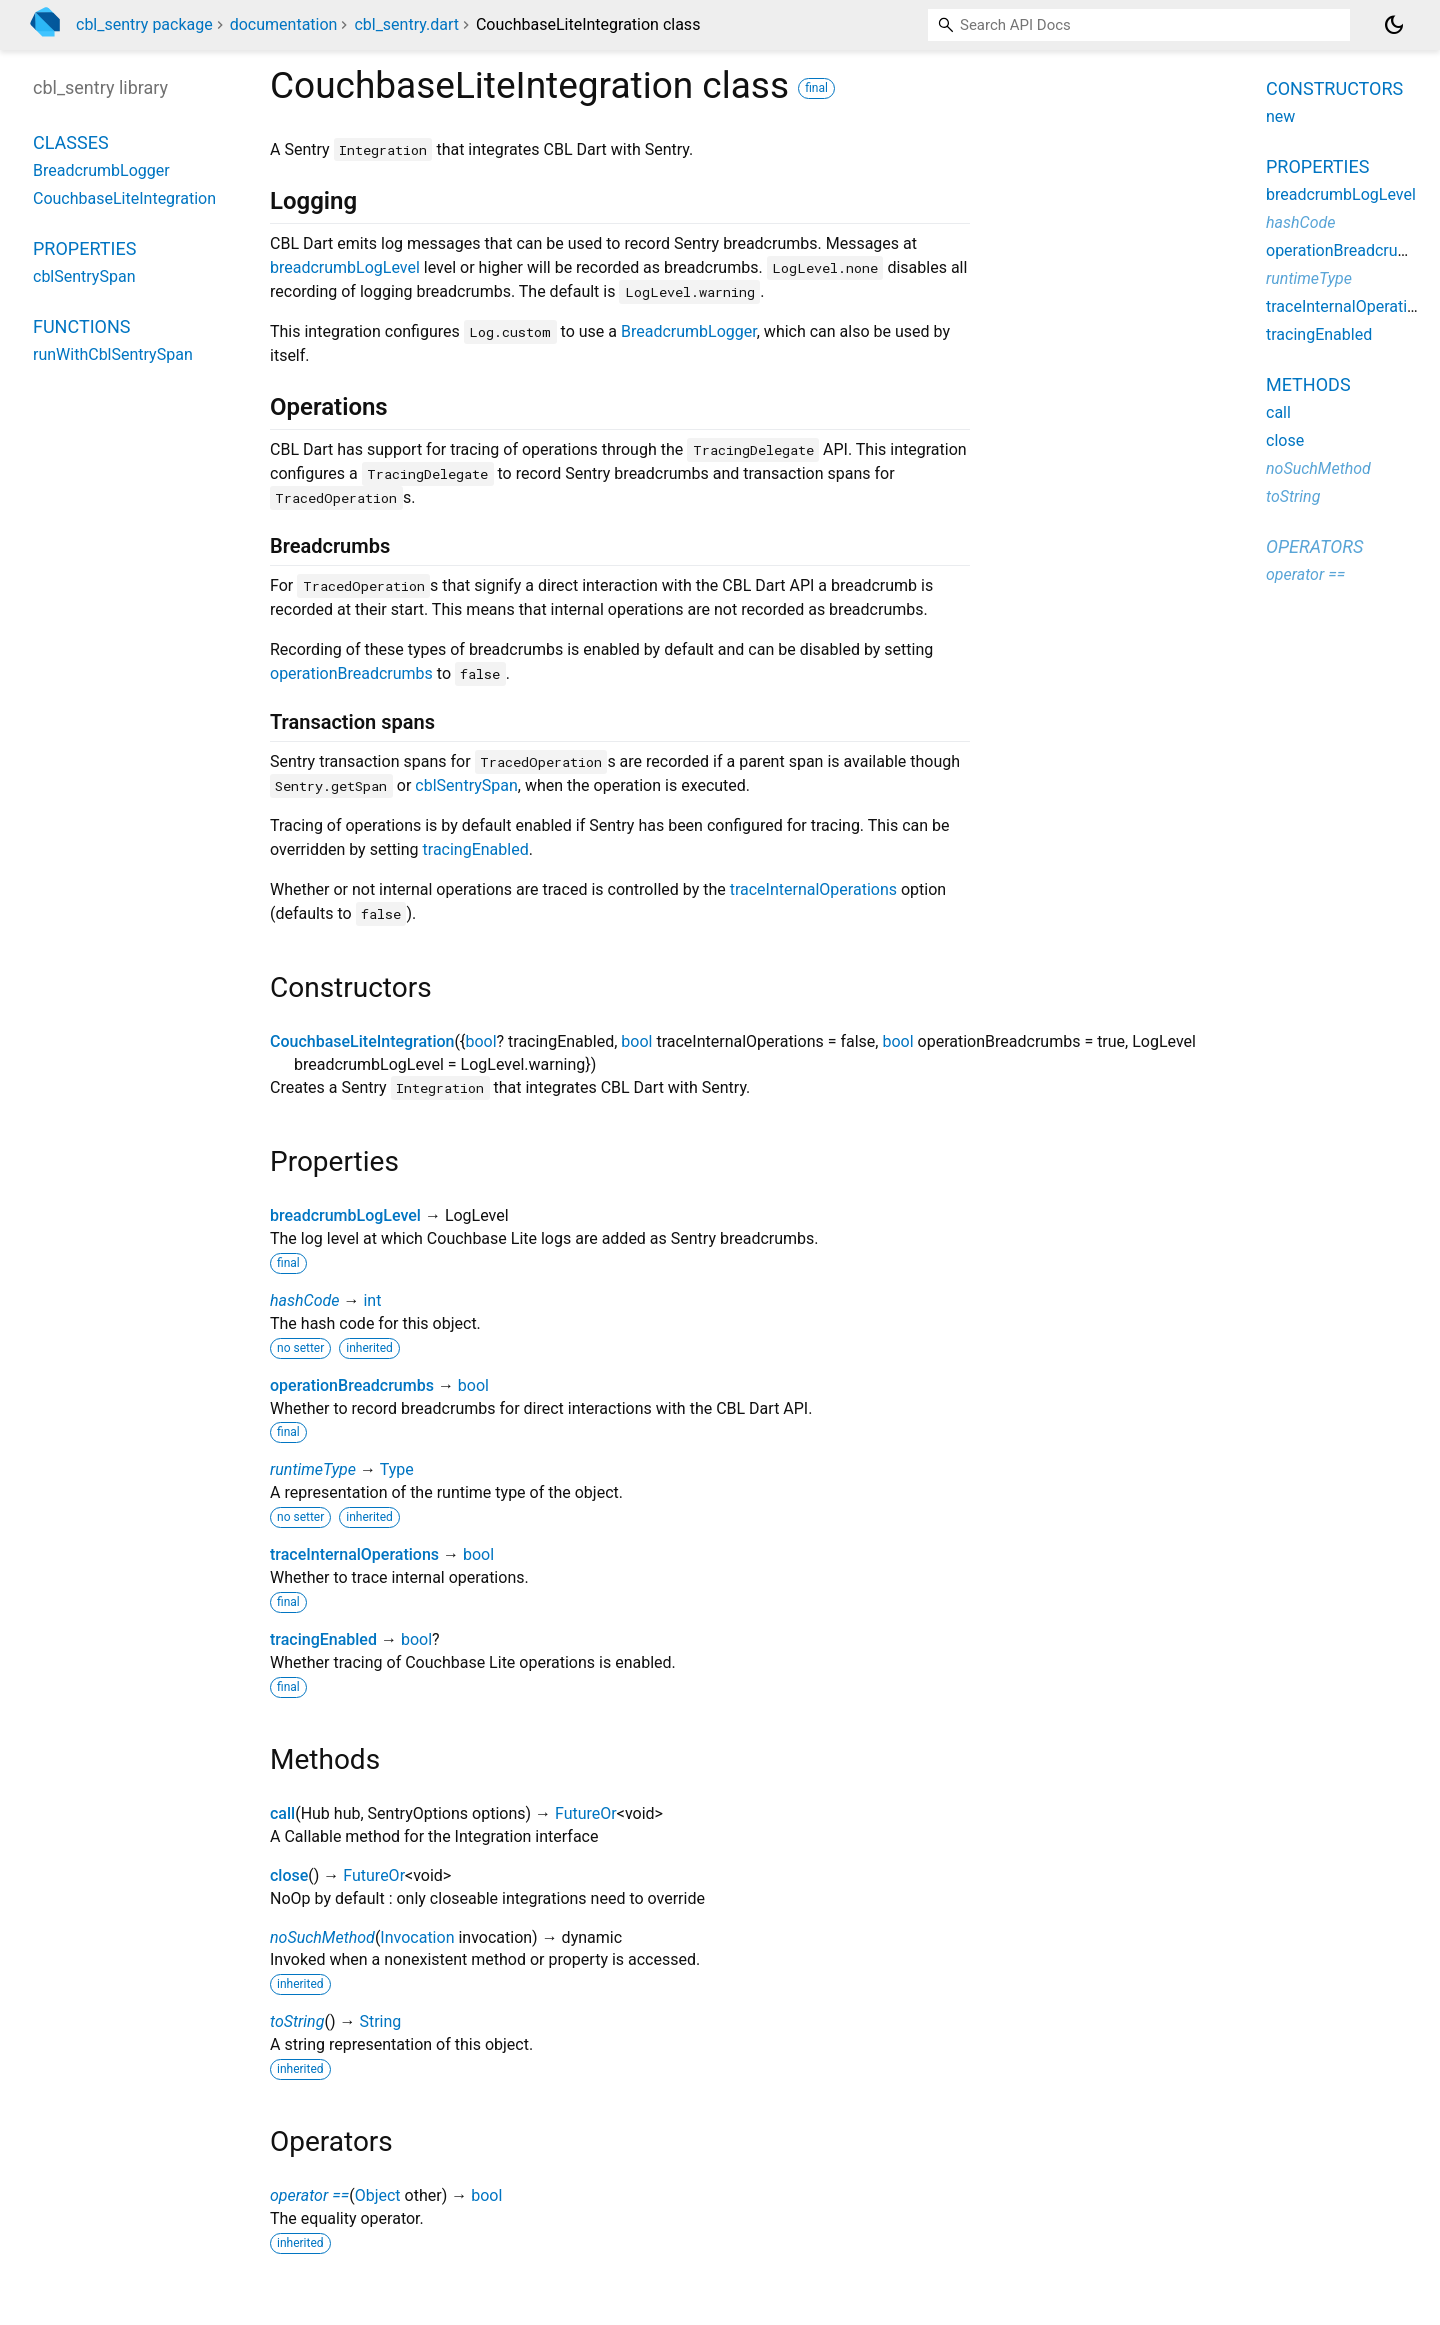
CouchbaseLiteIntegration (362, 1041)
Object (378, 2195)
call (282, 1813)
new (1280, 116)
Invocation (417, 1937)
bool (480, 1041)
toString (297, 2021)
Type (397, 1469)
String (380, 2021)
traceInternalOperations (813, 889)
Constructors (1334, 88)
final (816, 88)
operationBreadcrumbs (351, 673)
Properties (84, 248)
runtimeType (313, 1469)
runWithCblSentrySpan (113, 354)
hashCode (304, 1300)
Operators (1314, 546)
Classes (71, 142)
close (289, 1875)
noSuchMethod (322, 1937)
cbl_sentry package (144, 24)
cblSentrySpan (466, 785)
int (372, 1300)
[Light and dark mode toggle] (1394, 25)
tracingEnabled (476, 849)
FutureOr (586, 1813)
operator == (309, 2195)
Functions (81, 326)
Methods (1308, 384)
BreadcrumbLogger (689, 331)
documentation (284, 24)
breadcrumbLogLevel (345, 267)
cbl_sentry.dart (406, 24)
